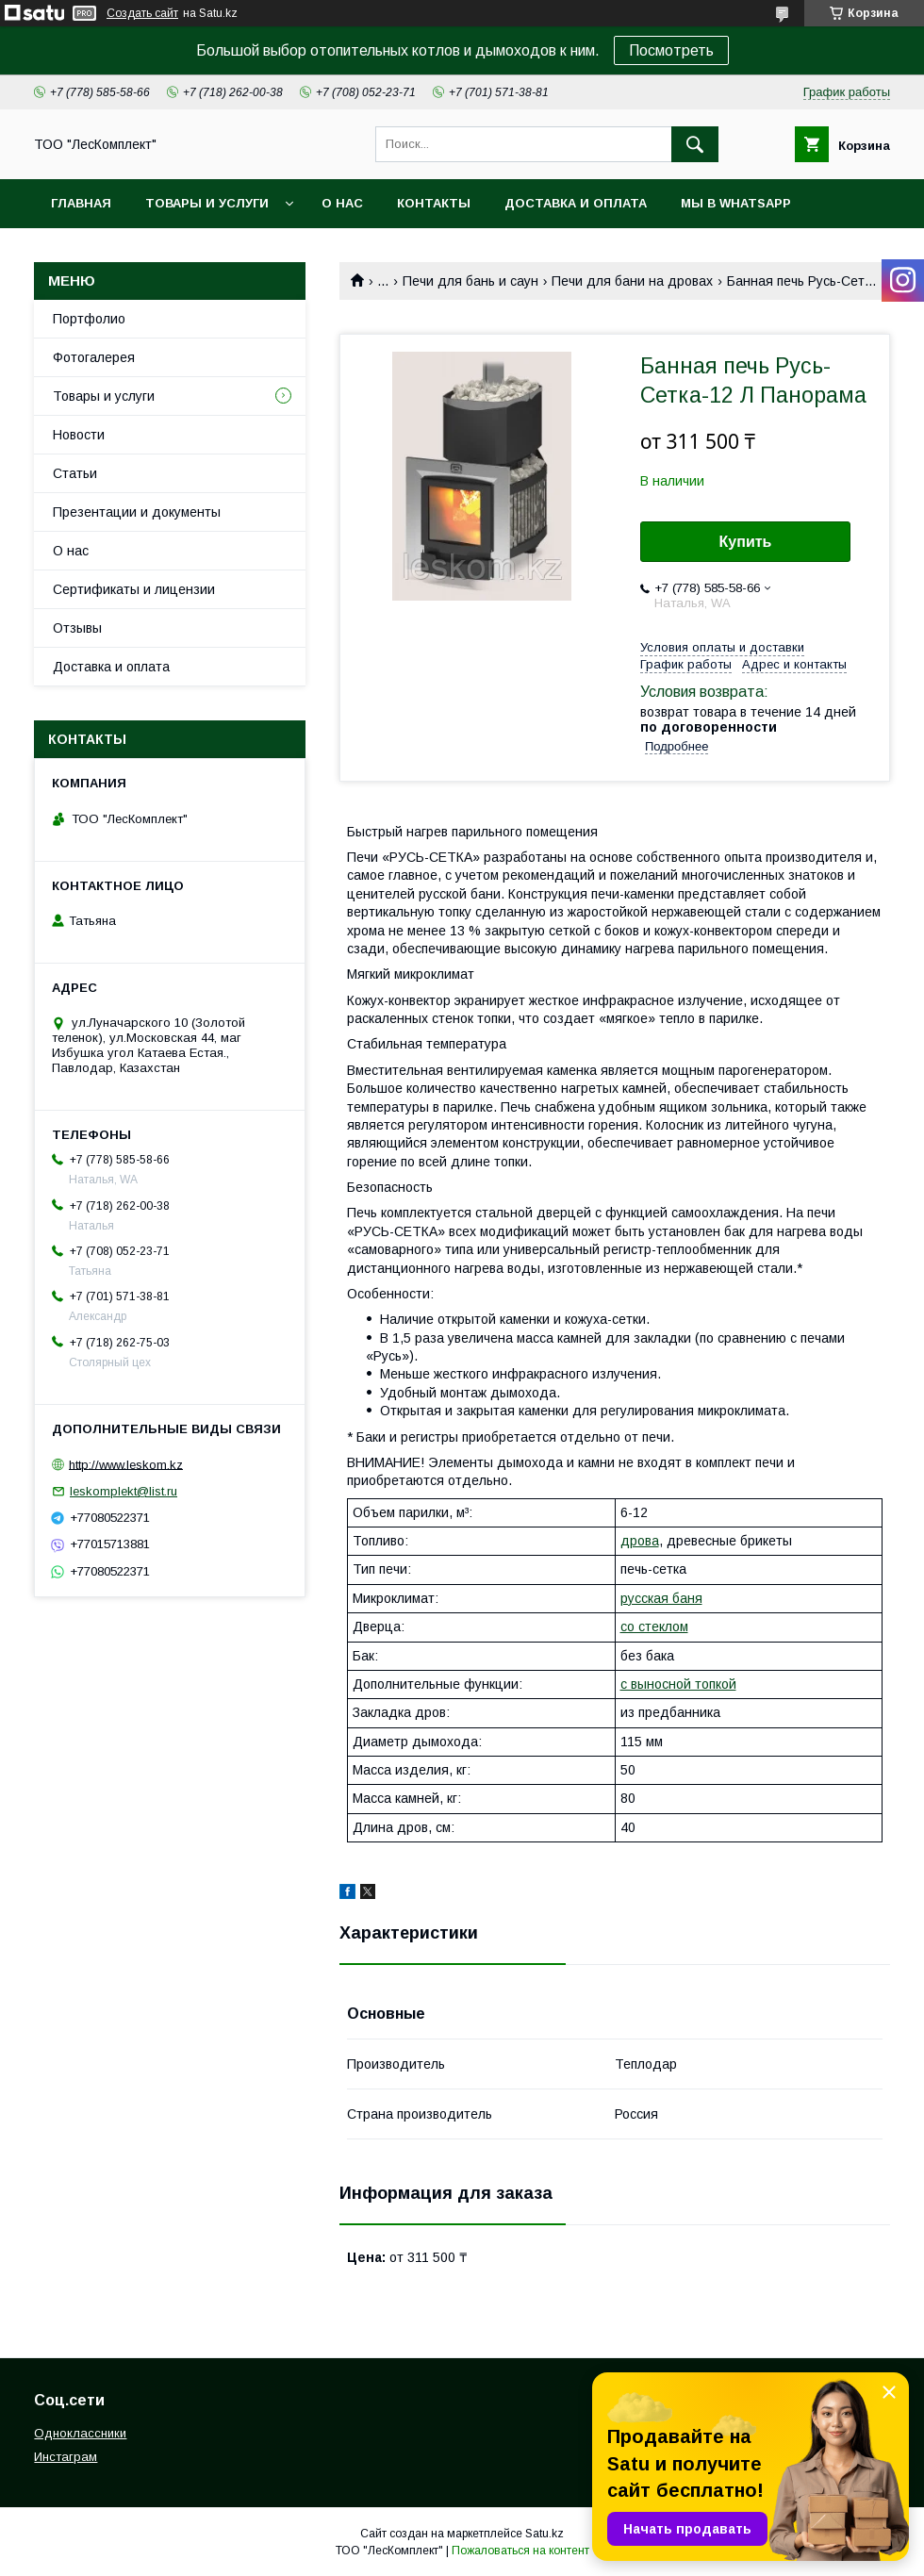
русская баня (661, 1598)
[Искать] (694, 144)
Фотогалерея (94, 357)
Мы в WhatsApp (736, 203)
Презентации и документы (137, 512)
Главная (81, 203)
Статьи (75, 473)
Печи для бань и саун (470, 281)
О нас (342, 203)
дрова (639, 1540)
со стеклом (654, 1626)
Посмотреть (671, 50)
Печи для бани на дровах (632, 281)
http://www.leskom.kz (126, 1464)
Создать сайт (142, 13)
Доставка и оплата (575, 203)
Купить (745, 542)
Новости (79, 434)
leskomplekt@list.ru (123, 1491)
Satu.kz (544, 2533)
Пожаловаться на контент (520, 2550)
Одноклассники (80, 2433)
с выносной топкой (678, 1684)
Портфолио (89, 318)
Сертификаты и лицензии (134, 589)
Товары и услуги (207, 203)
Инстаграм (65, 2457)
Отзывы (77, 628)
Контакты (433, 203)
